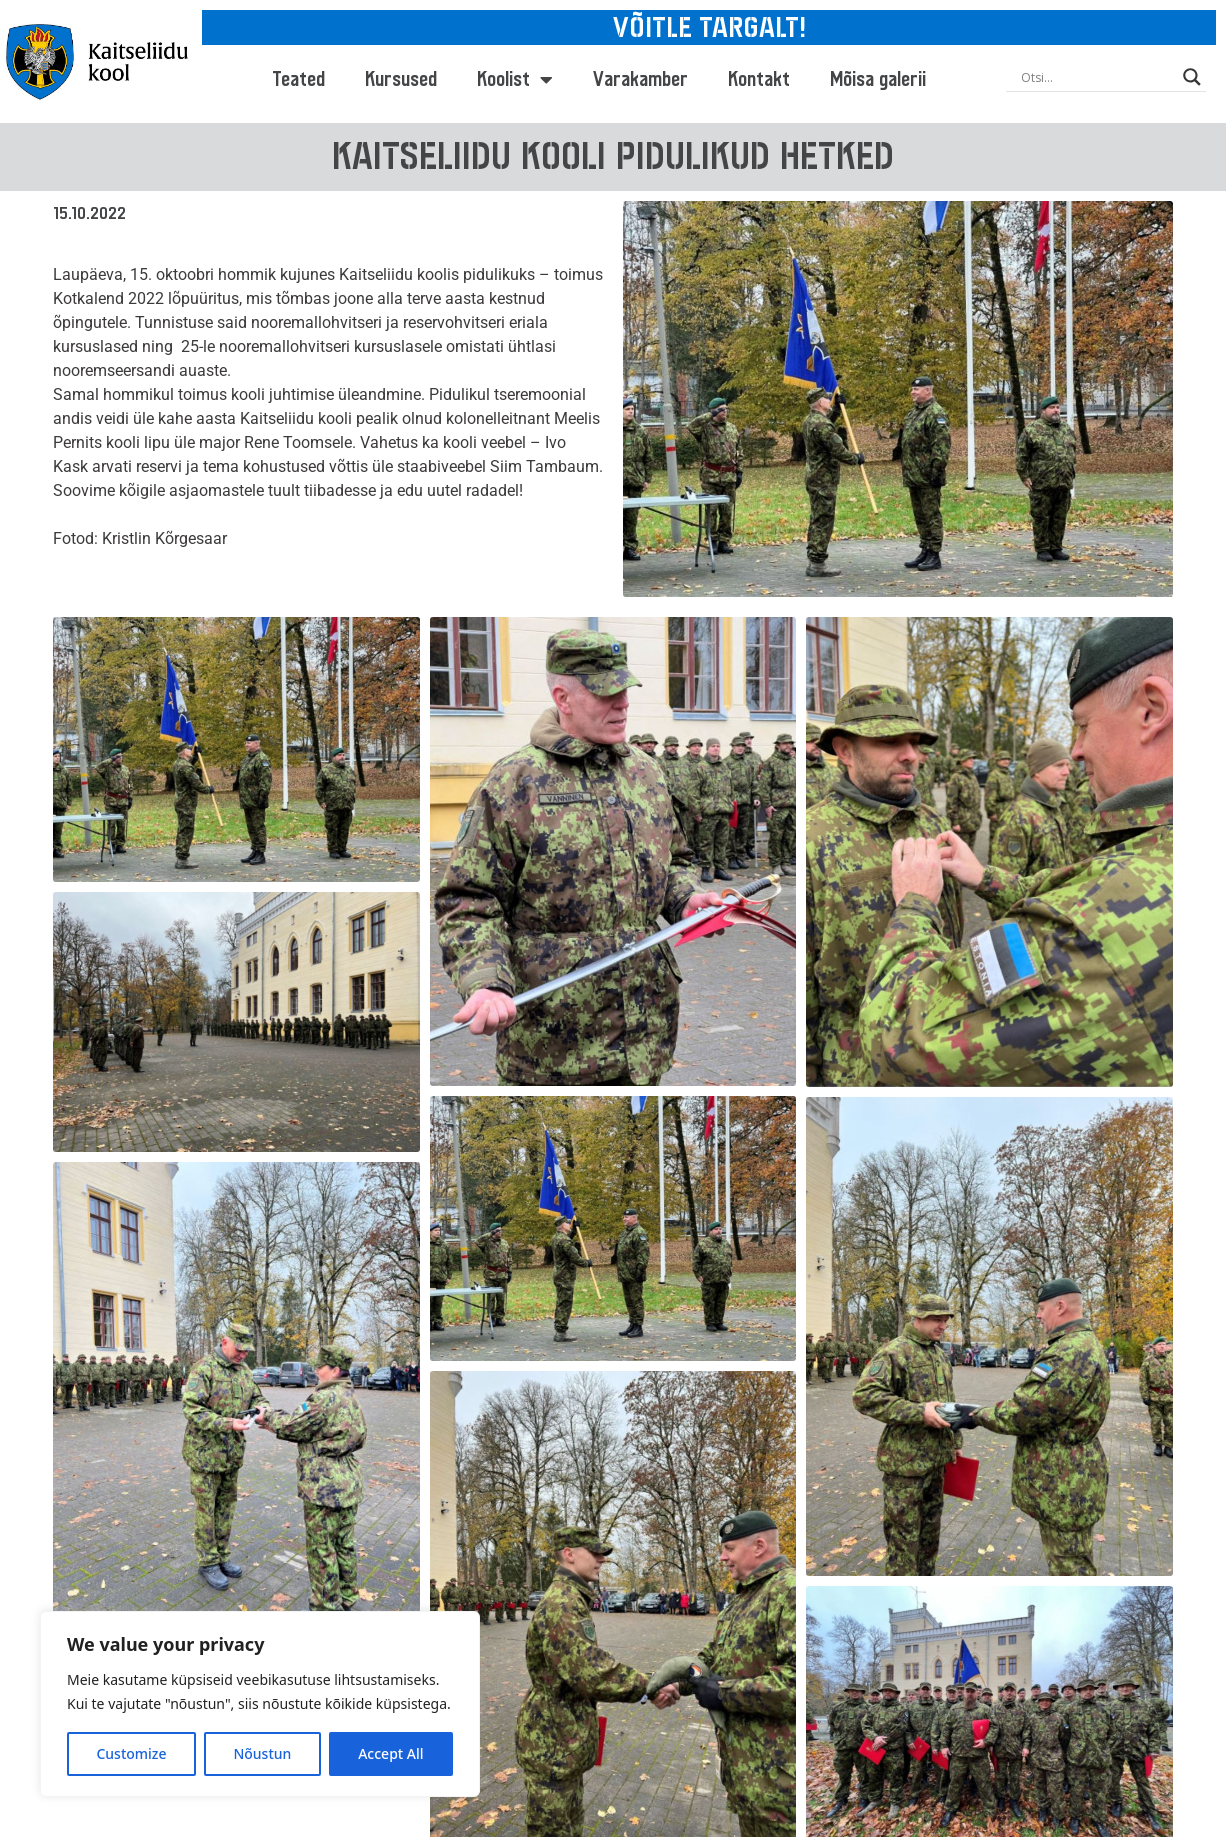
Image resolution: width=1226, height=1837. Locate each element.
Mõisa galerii (878, 79)
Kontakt (759, 79)
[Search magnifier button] (1192, 77)
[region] (260, 1704)
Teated (298, 79)
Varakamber (640, 79)
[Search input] (1097, 77)
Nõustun (262, 1753)
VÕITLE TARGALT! (709, 27)
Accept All (390, 1753)
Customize (131, 1753)
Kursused (401, 79)
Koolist (515, 80)
